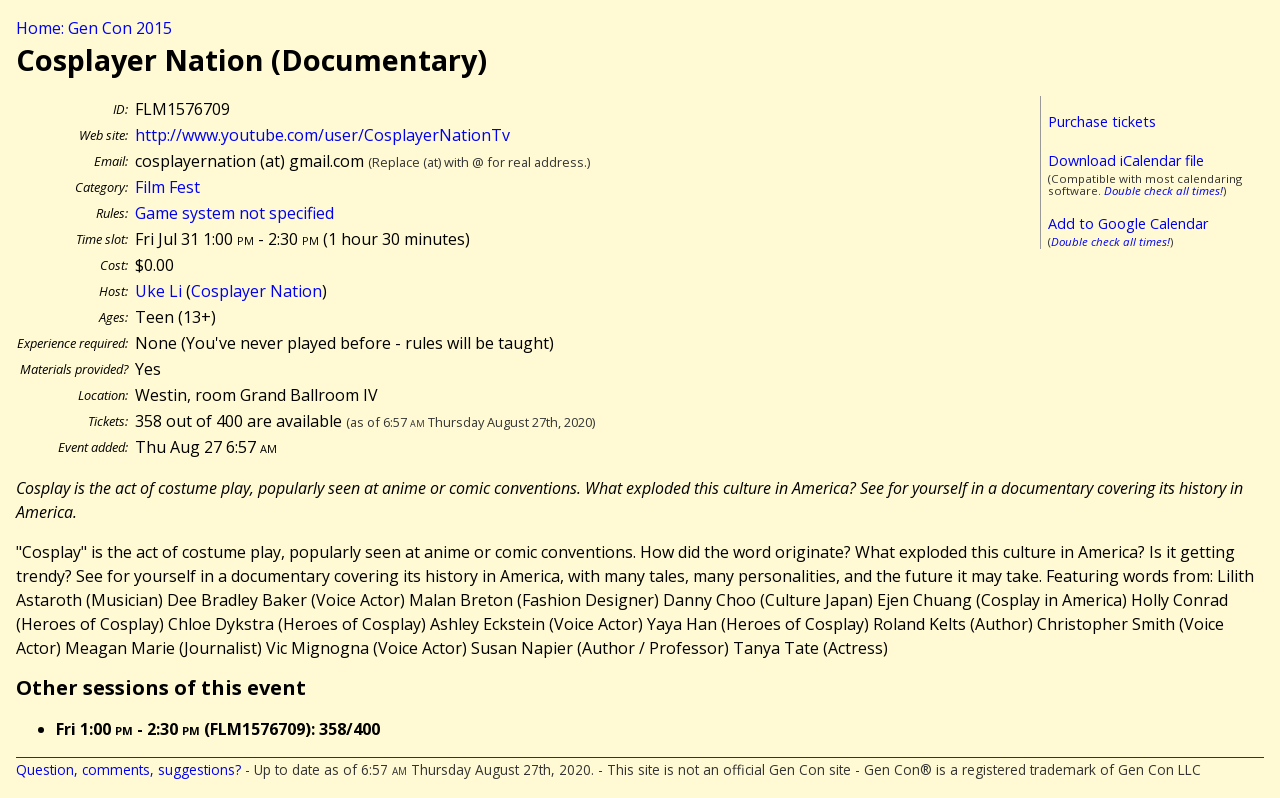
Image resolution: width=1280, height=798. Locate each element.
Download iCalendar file (1126, 160)
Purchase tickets (1102, 121)
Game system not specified (234, 213)
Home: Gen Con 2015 (94, 28)
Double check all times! (1163, 190)
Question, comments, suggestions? (128, 769)
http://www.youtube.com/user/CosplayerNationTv (322, 135)
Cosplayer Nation (256, 291)
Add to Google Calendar (1128, 223)
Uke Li (158, 291)
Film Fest (167, 187)
